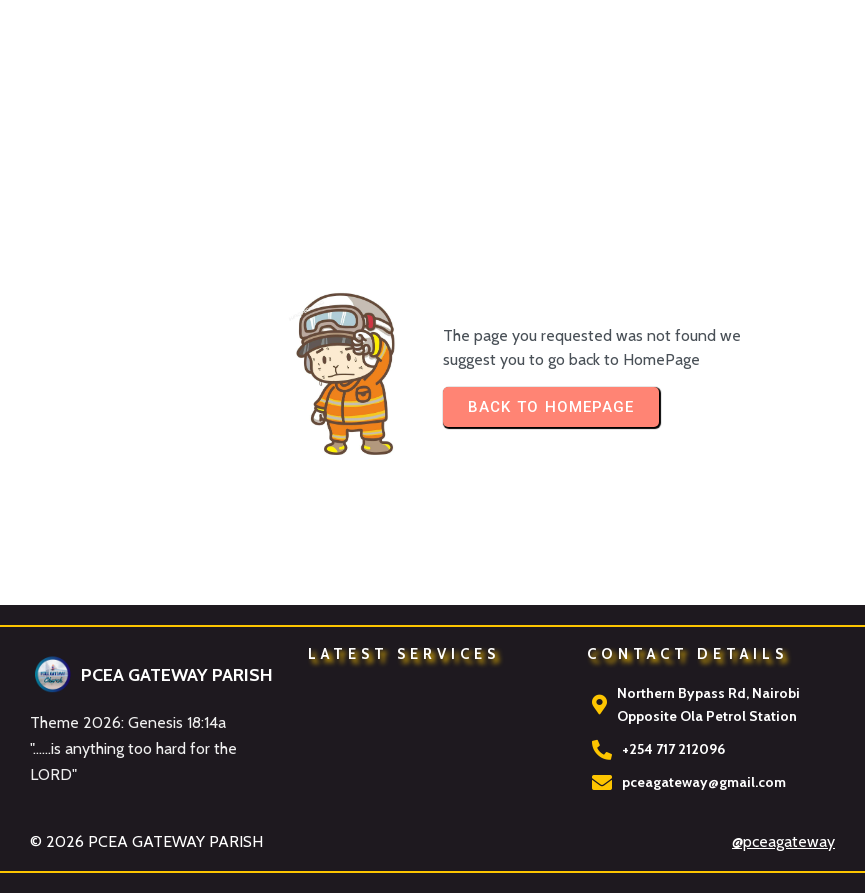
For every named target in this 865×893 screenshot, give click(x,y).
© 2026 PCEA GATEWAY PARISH (146, 841)
